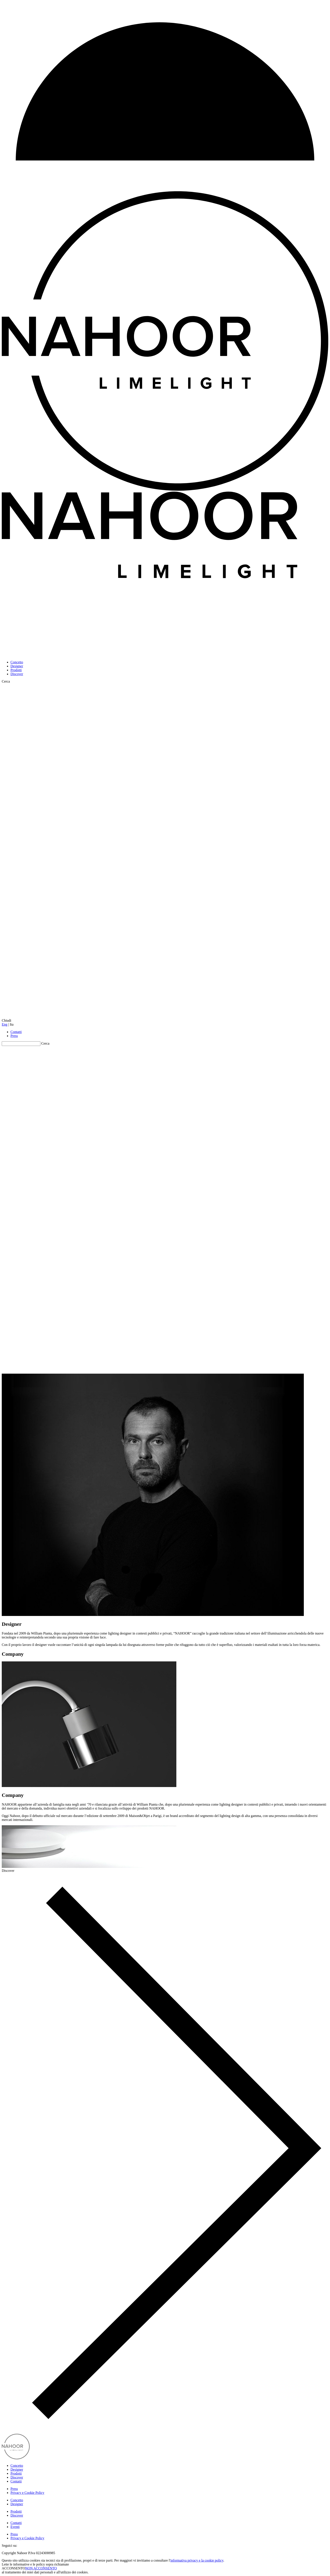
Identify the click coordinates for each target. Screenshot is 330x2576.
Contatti (16, 1032)
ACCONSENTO (13, 2568)
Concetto (16, 662)
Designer (16, 666)
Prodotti (16, 670)
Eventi (15, 2527)
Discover (16, 674)
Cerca (45, 1043)
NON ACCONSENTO (41, 2568)
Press (14, 1036)
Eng (4, 1024)
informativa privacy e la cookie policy (196, 2560)
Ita (12, 1024)
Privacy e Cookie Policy (27, 2493)
